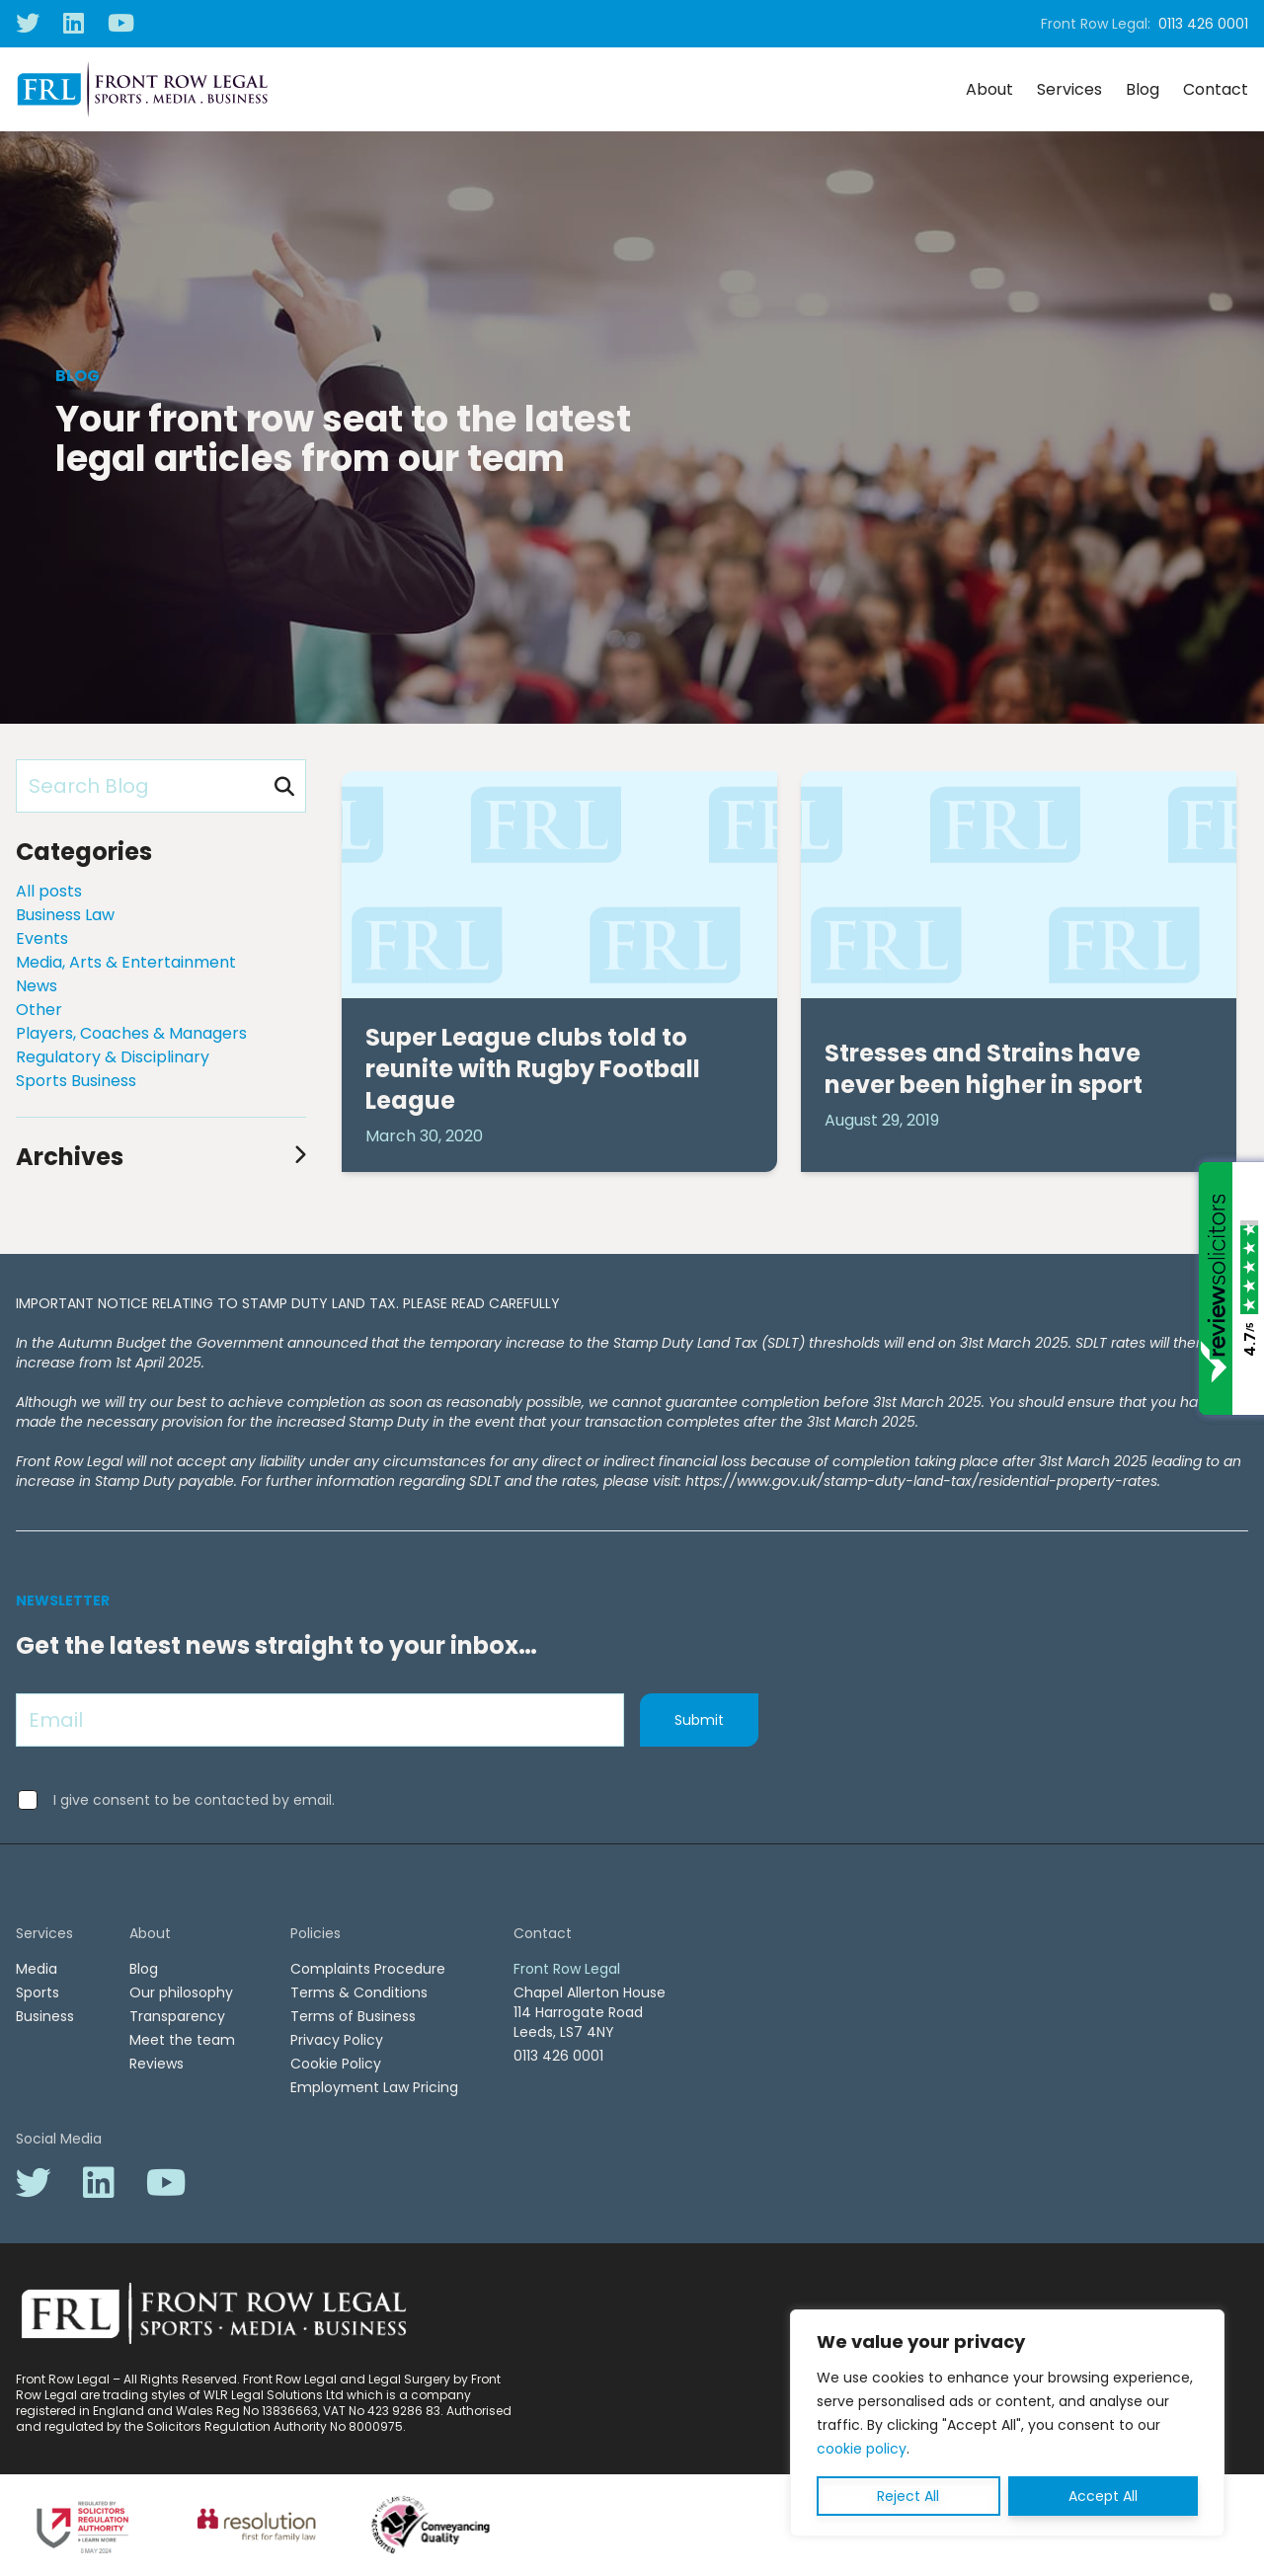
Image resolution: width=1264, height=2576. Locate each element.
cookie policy (862, 2449)
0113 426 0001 (1203, 24)
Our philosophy (181, 1992)
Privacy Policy (336, 2040)
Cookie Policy (335, 2063)
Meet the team (182, 2040)
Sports (37, 1992)
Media (36, 1969)
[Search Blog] (161, 786)
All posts (49, 891)
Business (45, 2016)
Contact (1215, 89)
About (989, 89)
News (36, 986)
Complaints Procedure (367, 1969)
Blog (1142, 89)
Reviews (156, 2063)
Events (42, 938)
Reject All (908, 2496)
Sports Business (76, 1080)
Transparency (177, 2016)
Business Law (65, 914)
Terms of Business (353, 2016)
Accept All (1103, 2496)
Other (39, 1009)
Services (1069, 89)
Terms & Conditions (359, 1992)
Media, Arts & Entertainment (126, 962)
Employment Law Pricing (374, 2087)
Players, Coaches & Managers (131, 1033)
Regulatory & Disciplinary (112, 1057)
